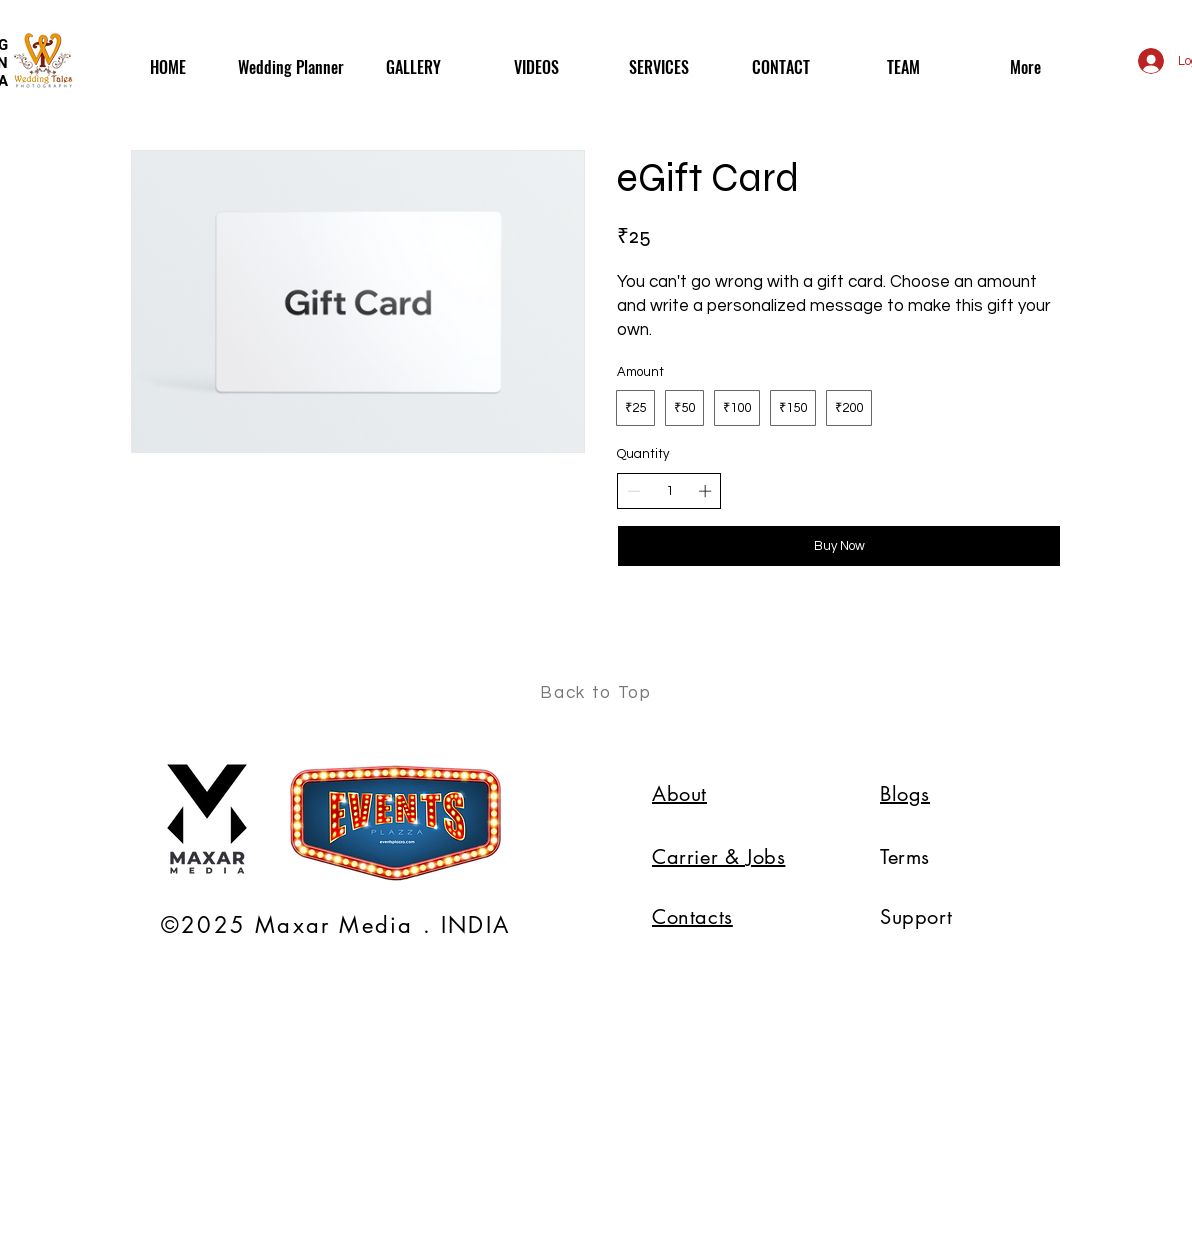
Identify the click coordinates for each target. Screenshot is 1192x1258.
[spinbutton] (669, 491)
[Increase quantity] (705, 491)
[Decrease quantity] (634, 491)
